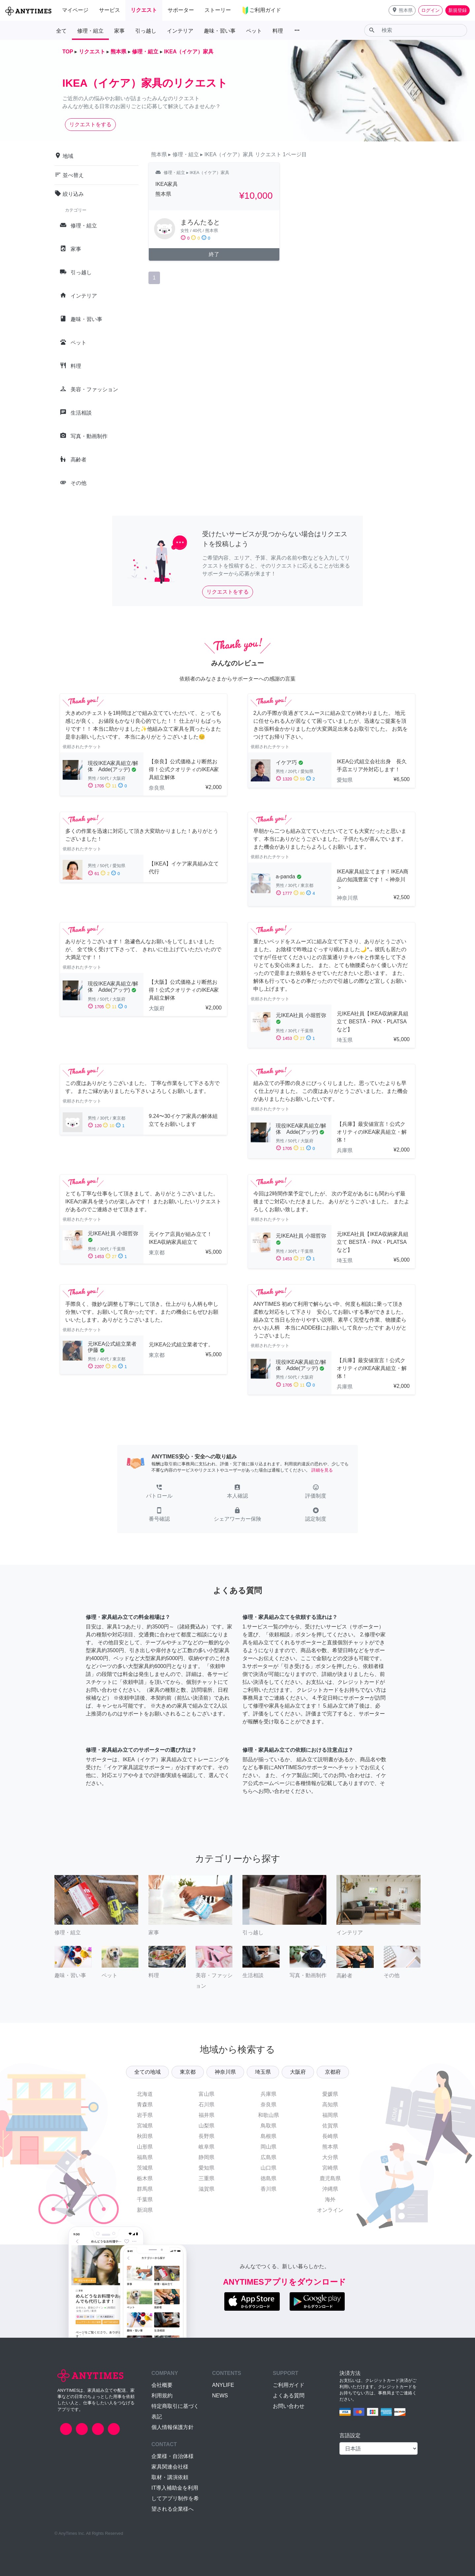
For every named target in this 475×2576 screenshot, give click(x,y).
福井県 (206, 2115)
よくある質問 (288, 2395)
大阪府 (298, 2072)
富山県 (206, 2094)
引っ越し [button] (145, 31)
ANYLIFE (223, 2385)
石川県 (206, 2104)
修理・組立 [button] (90, 31)
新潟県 (145, 2210)
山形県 (145, 2147)
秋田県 (145, 2136)
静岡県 (206, 2157)
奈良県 (268, 2104)
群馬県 (145, 2189)
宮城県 (145, 2125)
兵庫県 (268, 2094)
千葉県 (145, 2199)
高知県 (330, 2104)
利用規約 (162, 2395)
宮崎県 (330, 2168)
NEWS (220, 2395)
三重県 (206, 2178)
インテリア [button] (180, 31)
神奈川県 (225, 2072)
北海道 (145, 2094)
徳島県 (268, 2178)
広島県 (268, 2157)
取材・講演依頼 (169, 2477)
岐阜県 (206, 2147)
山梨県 (206, 2125)
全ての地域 (147, 2072)
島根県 (268, 2136)
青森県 (145, 2104)
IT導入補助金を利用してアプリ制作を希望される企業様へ (175, 2498)
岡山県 (268, 2147)
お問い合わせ (288, 2406)
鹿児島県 (330, 2178)
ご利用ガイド (288, 2385)
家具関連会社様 (169, 2467)
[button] (402, 10)
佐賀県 (330, 2125)
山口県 (268, 2168)
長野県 (206, 2136)
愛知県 (206, 2168)
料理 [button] (277, 31)
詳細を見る (322, 1470)
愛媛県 (330, 2094)
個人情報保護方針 (172, 2427)
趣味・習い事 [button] (220, 31)
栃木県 (145, 2178)
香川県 (268, 2189)
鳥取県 (268, 2125)
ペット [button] (254, 31)
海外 (330, 2199)
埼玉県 (263, 2072)
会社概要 (162, 2385)
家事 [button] (119, 31)
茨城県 (145, 2168)
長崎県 (330, 2136)
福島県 (145, 2157)
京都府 (333, 2072)
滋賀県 (206, 2189)
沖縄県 (330, 2189)
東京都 (188, 2072)
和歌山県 (268, 2115)
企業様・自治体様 (172, 2456)
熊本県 (330, 2147)
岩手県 (145, 2115)
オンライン (330, 2210)
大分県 (330, 2157)
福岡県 (330, 2115)
